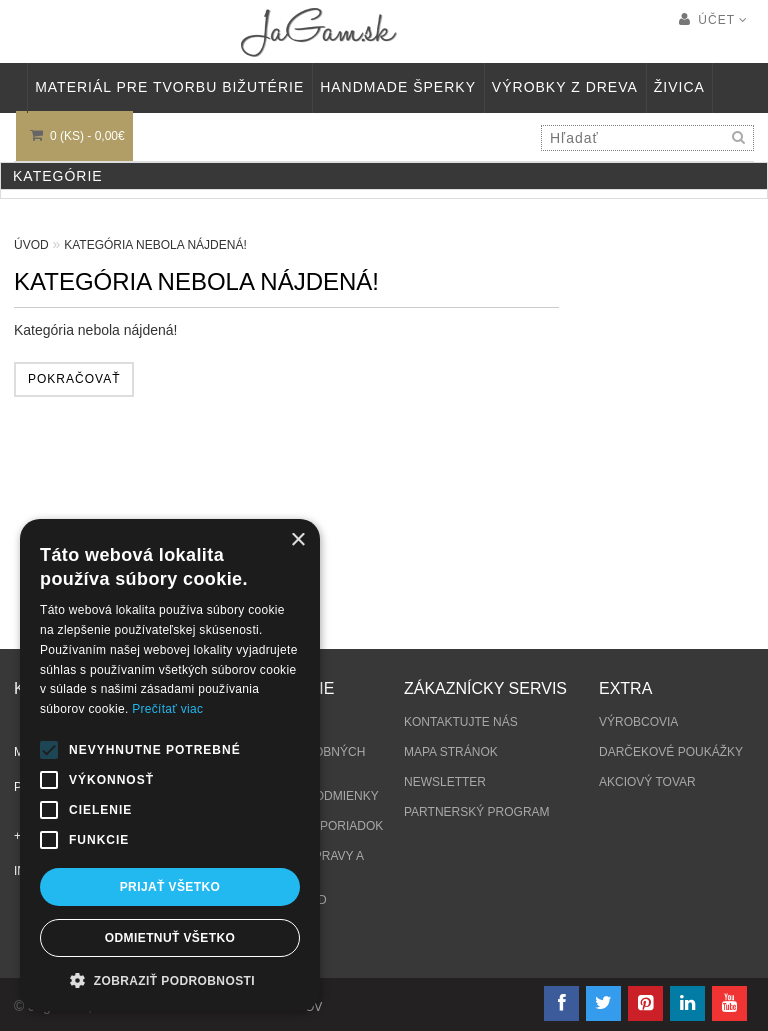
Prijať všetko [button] (170, 887)
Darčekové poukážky (671, 752)
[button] (170, 980)
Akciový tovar (647, 782)
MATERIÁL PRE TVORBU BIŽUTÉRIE (169, 87)
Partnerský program (477, 812)
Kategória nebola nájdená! (155, 245)
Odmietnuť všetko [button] (170, 938)
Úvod (31, 245)
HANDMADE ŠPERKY (398, 87)
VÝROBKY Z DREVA (565, 87)
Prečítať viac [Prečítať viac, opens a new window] (167, 709)
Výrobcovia (638, 722)
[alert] (170, 765)
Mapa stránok (451, 752)
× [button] (297, 540)
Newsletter (445, 782)
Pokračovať (74, 379)
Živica (679, 87)
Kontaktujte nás (461, 722)
